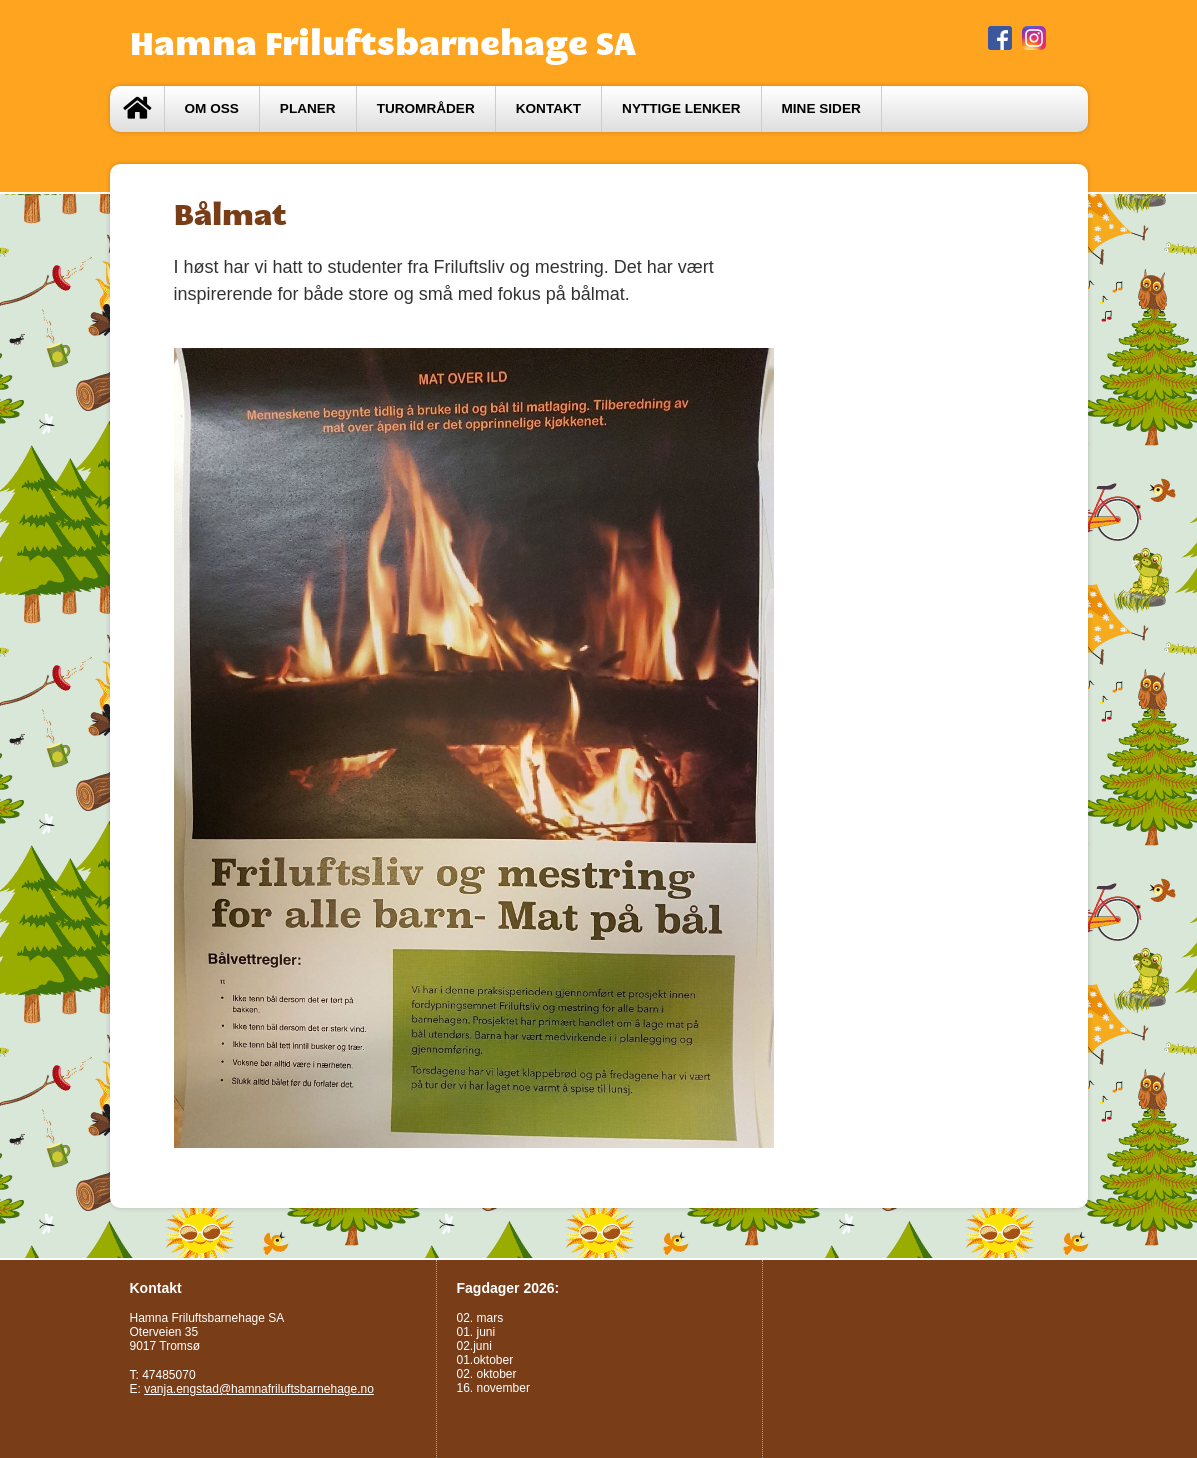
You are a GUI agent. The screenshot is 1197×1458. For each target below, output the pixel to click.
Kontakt (548, 108)
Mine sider (821, 108)
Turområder (426, 108)
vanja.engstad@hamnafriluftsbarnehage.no (259, 1389)
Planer (308, 108)
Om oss (212, 108)
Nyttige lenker (681, 108)
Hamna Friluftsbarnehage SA (383, 43)
